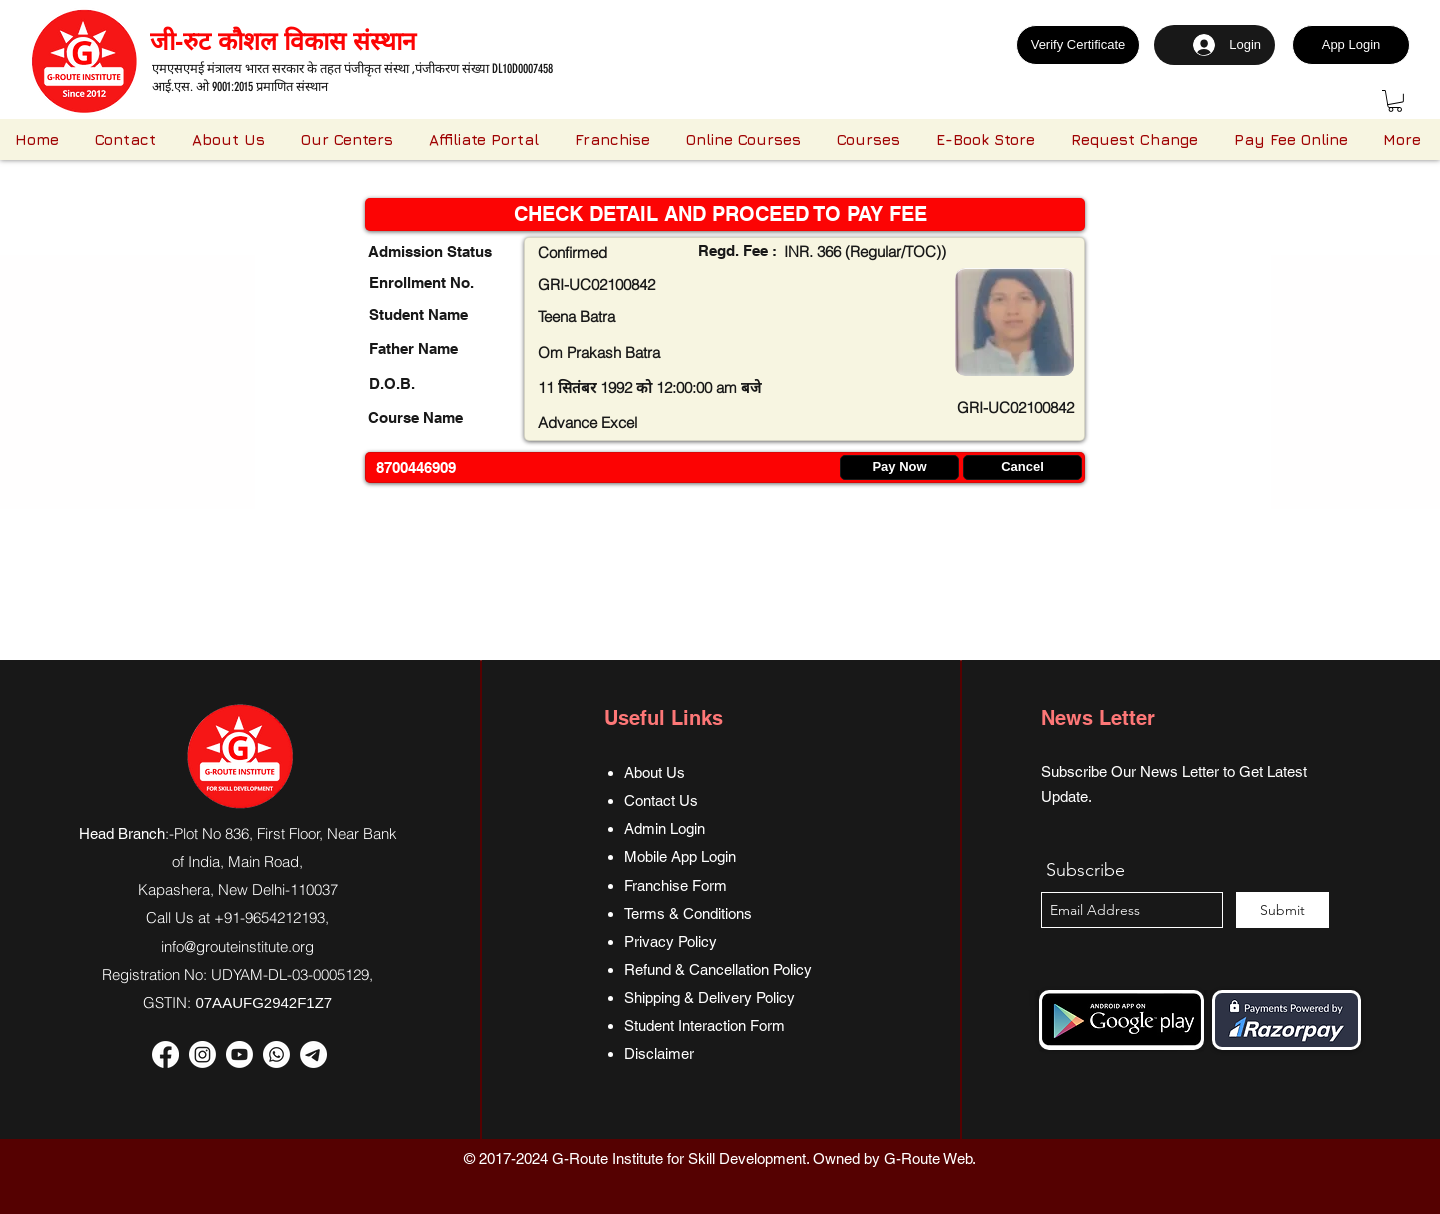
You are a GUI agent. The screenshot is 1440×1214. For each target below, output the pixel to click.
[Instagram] (202, 1054)
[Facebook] (165, 1054)
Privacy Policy (670, 941)
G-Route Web (928, 1158)
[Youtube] (239, 1054)
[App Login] (1351, 45)
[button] (1395, 101)
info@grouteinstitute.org (237, 946)
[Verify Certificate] (1078, 45)
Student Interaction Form (704, 1025)
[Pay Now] (899, 467)
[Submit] (1282, 910)
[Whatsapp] (276, 1054)
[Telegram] (313, 1054)
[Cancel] (1022, 467)
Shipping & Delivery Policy (709, 997)
